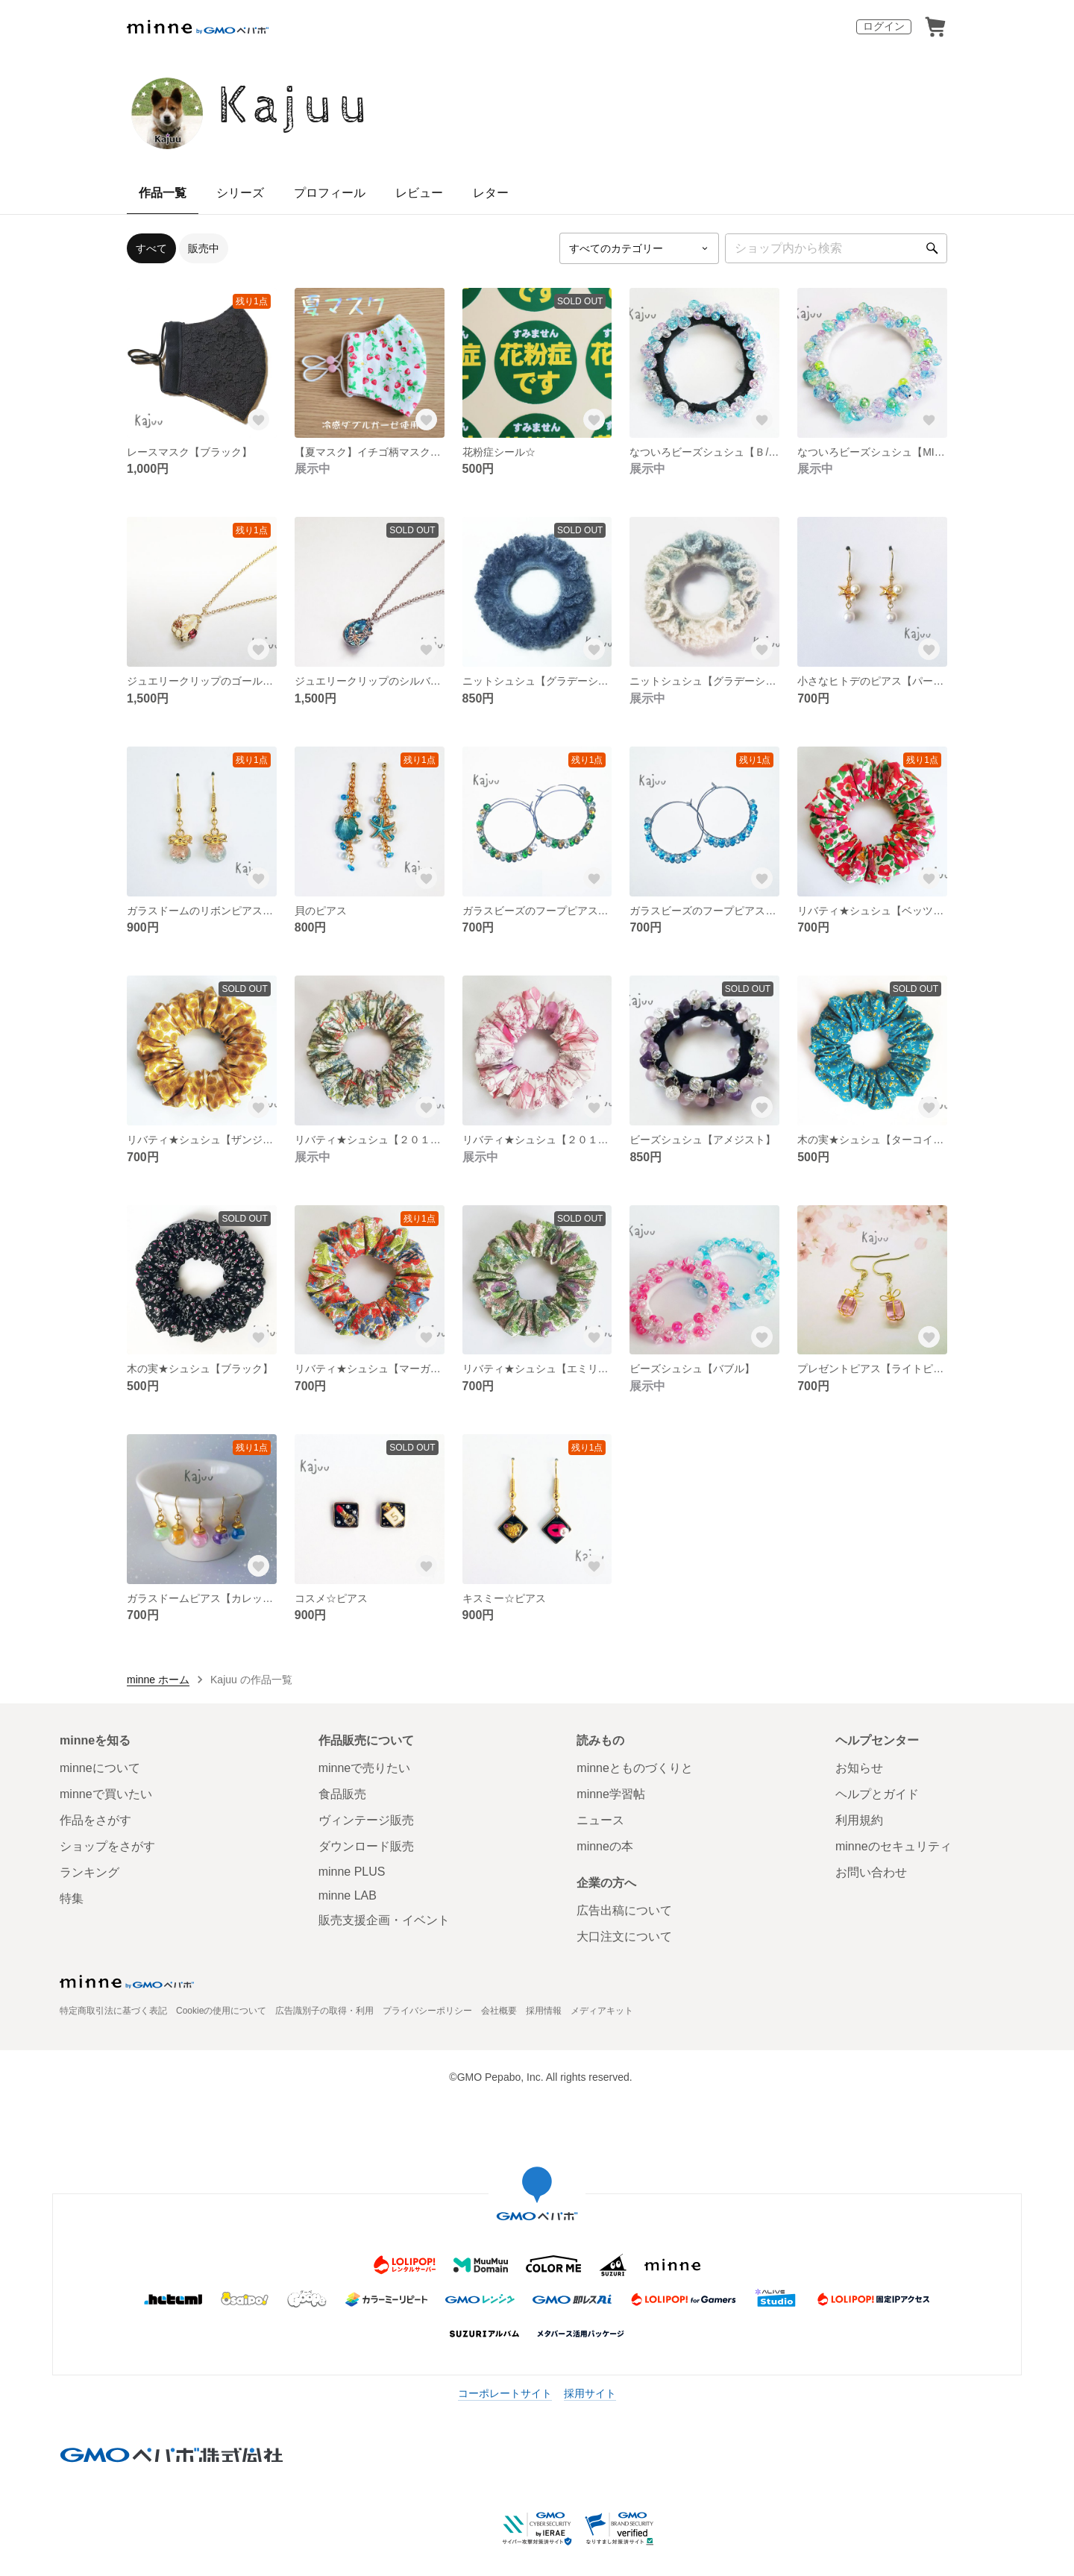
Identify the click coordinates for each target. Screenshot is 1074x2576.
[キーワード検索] (836, 248)
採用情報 (544, 2010)
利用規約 (859, 1820)
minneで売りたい (364, 1768)
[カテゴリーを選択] (639, 248)
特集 (72, 1898)
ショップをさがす (107, 1846)
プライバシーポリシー (427, 2010)
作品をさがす (95, 1820)
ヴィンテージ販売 (366, 1820)
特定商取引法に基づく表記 (113, 2010)
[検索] (932, 248)
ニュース (600, 1820)
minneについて (100, 1768)
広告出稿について (624, 1910)
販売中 (203, 248)
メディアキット (602, 2010)
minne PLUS (352, 1871)
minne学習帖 (611, 1794)
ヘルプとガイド (877, 1794)
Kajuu (296, 106)
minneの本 (605, 1846)
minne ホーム (158, 1680)
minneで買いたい (106, 1794)
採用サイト (590, 2393)
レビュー (419, 192)
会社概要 (499, 2010)
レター (491, 192)
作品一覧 (162, 192)
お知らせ (859, 1768)
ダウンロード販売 (366, 1846)
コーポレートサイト (505, 2393)
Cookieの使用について (221, 2010)
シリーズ (240, 192)
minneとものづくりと (635, 1768)
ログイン (884, 26)
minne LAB (347, 1895)
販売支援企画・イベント (384, 1920)
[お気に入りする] (258, 419)
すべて (151, 248)
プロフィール (329, 192)
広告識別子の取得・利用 (324, 2010)
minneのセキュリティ (893, 1846)
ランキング (89, 1872)
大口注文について (624, 1936)
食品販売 (342, 1794)
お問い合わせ (871, 1872)
